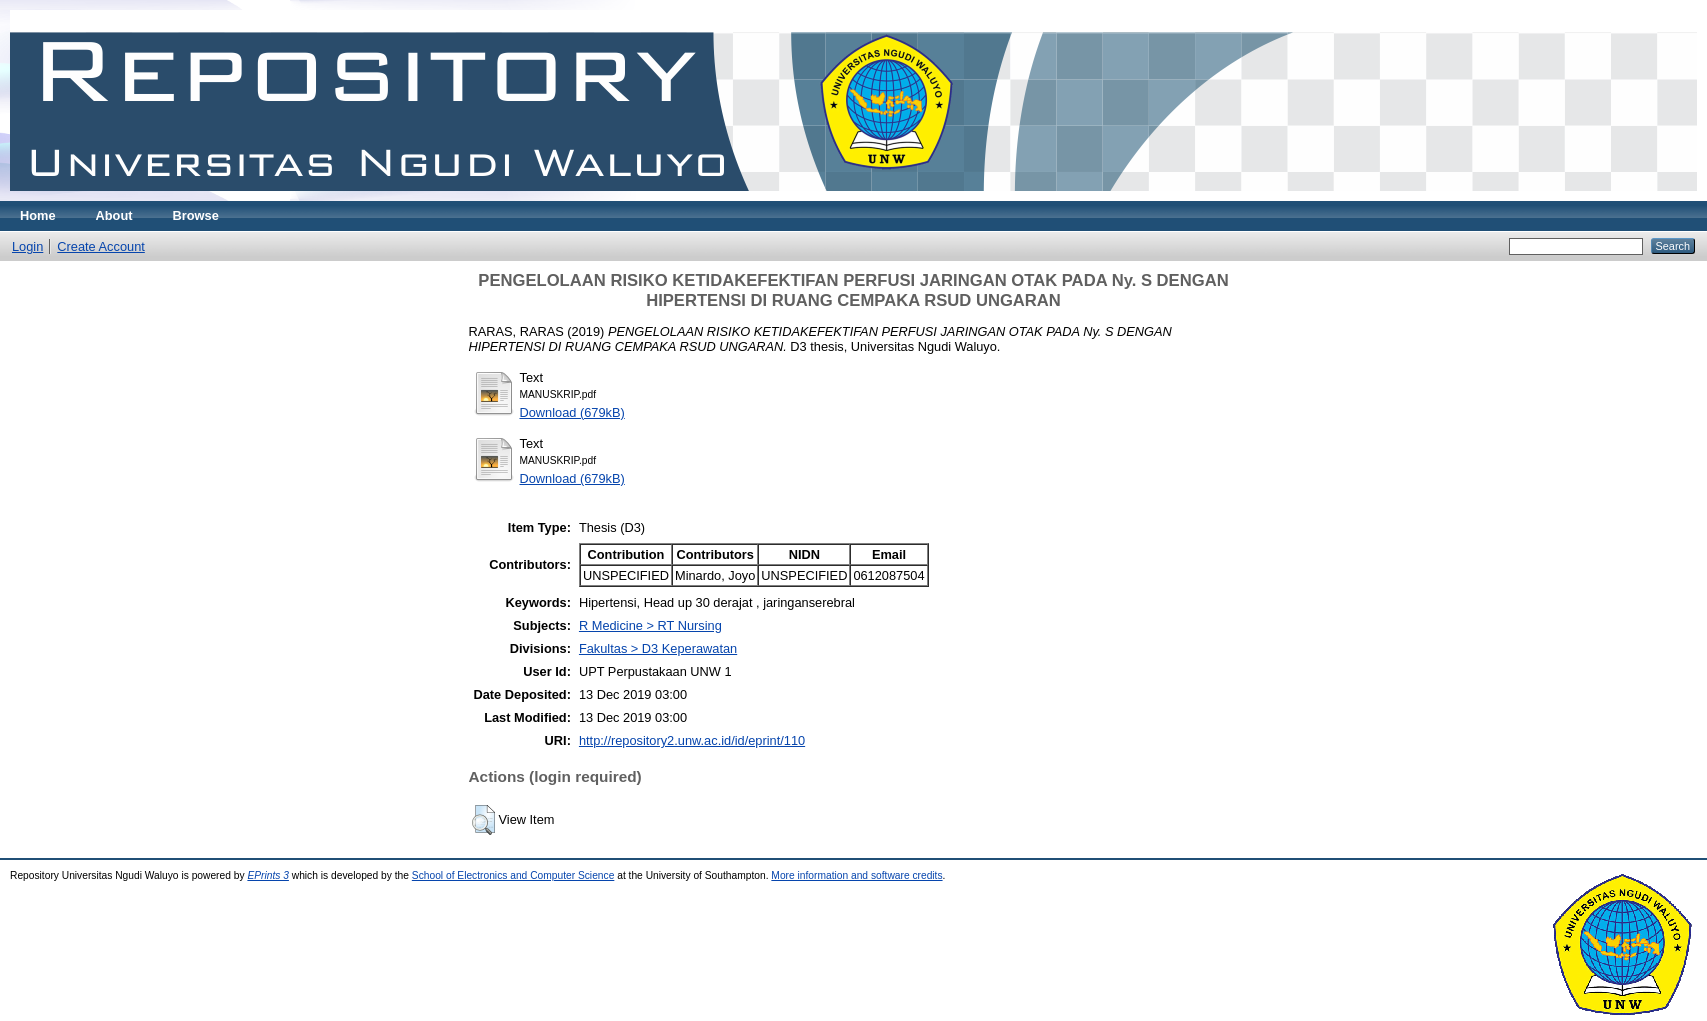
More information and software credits (856, 875)
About (114, 215)
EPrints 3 (268, 875)
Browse (196, 215)
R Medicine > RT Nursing (650, 625)
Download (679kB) (572, 412)
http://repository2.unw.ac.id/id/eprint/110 (692, 740)
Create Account (101, 246)
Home (38, 215)
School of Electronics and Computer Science (513, 875)
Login (27, 246)
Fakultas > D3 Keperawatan (658, 648)
